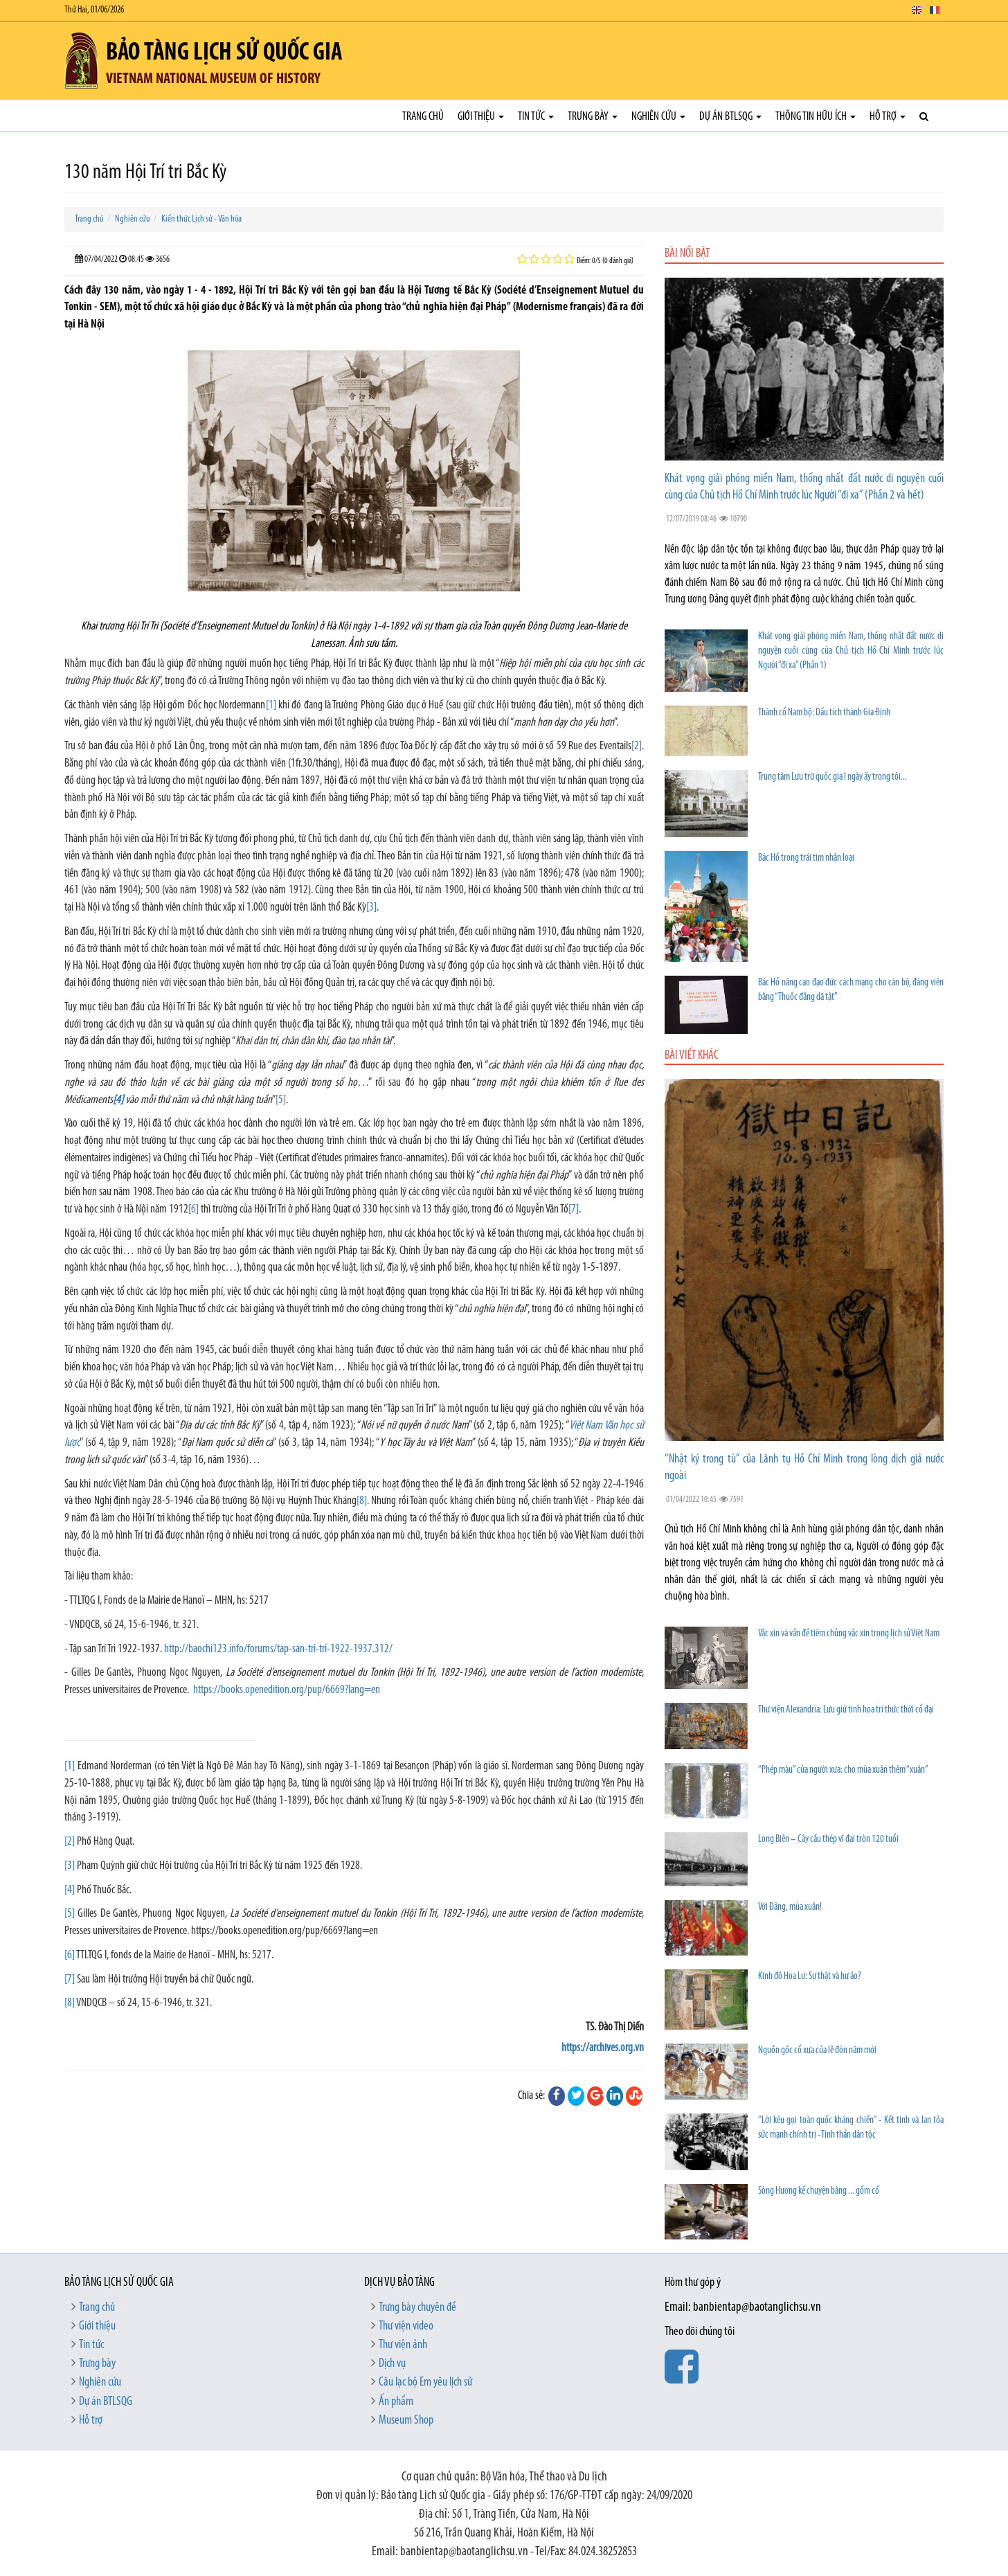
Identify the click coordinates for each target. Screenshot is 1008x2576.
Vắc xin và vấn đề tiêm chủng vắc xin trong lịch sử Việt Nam (848, 1634)
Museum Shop (406, 2420)
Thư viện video (406, 2326)
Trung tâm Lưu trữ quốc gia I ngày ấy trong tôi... (832, 777)
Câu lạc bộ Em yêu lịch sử (425, 2382)
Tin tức (536, 117)
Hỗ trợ (888, 117)
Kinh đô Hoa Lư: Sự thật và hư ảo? (809, 1976)
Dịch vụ (392, 2363)
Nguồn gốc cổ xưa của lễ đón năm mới (817, 2051)
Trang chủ (423, 117)
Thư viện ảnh (403, 2345)
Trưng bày (593, 117)
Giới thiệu (481, 117)
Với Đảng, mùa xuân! (790, 1907)
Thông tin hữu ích (815, 117)
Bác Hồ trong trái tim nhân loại (806, 858)
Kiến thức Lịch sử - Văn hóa (201, 219)
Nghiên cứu (658, 117)
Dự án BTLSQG (730, 117)
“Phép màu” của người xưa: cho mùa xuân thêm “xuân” (843, 1770)
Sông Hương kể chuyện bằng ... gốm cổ (818, 2191)
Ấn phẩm (396, 2401)
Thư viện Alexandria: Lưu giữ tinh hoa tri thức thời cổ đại (846, 1710)
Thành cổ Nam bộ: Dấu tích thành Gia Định (824, 713)
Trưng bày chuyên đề (417, 2307)
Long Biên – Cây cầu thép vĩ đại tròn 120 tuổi (828, 1839)
